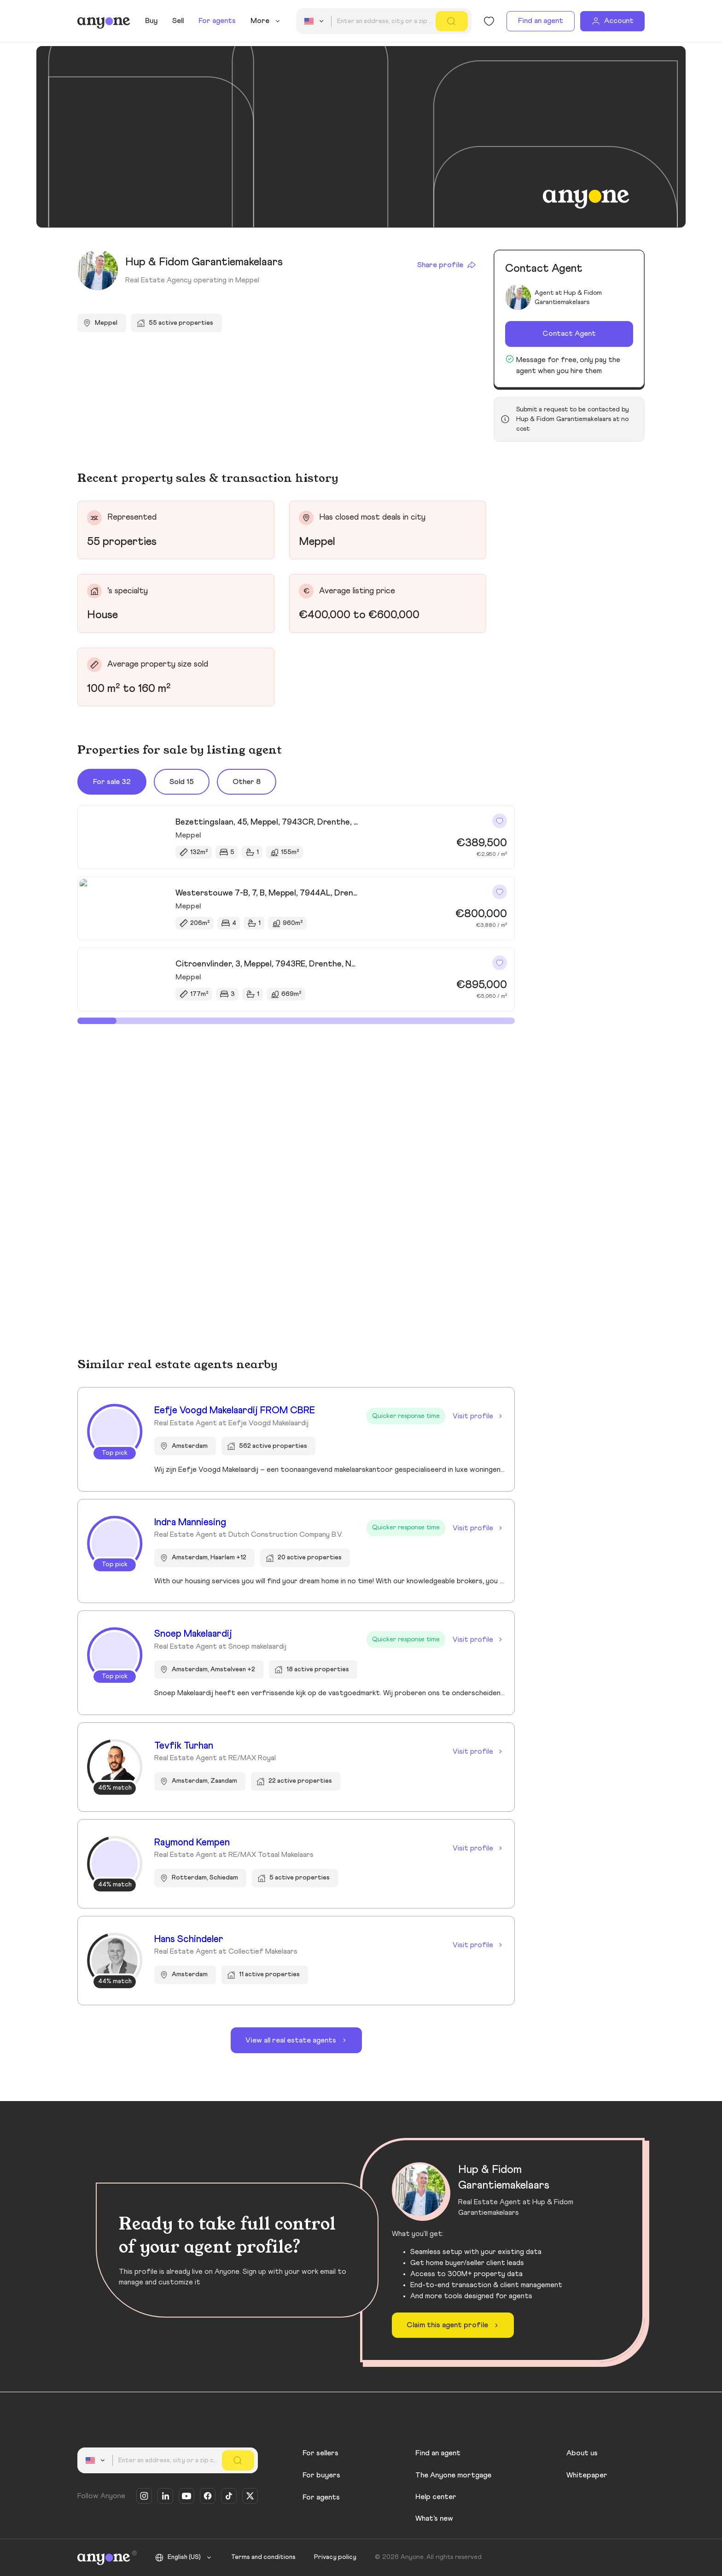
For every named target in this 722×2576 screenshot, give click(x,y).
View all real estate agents (297, 2040)
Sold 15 (181, 781)
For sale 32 (112, 781)
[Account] (612, 21)
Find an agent (540, 20)
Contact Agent (569, 333)
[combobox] (315, 21)
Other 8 (247, 781)
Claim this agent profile (454, 2325)
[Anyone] (103, 21)
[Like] (499, 821)
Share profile (446, 264)
